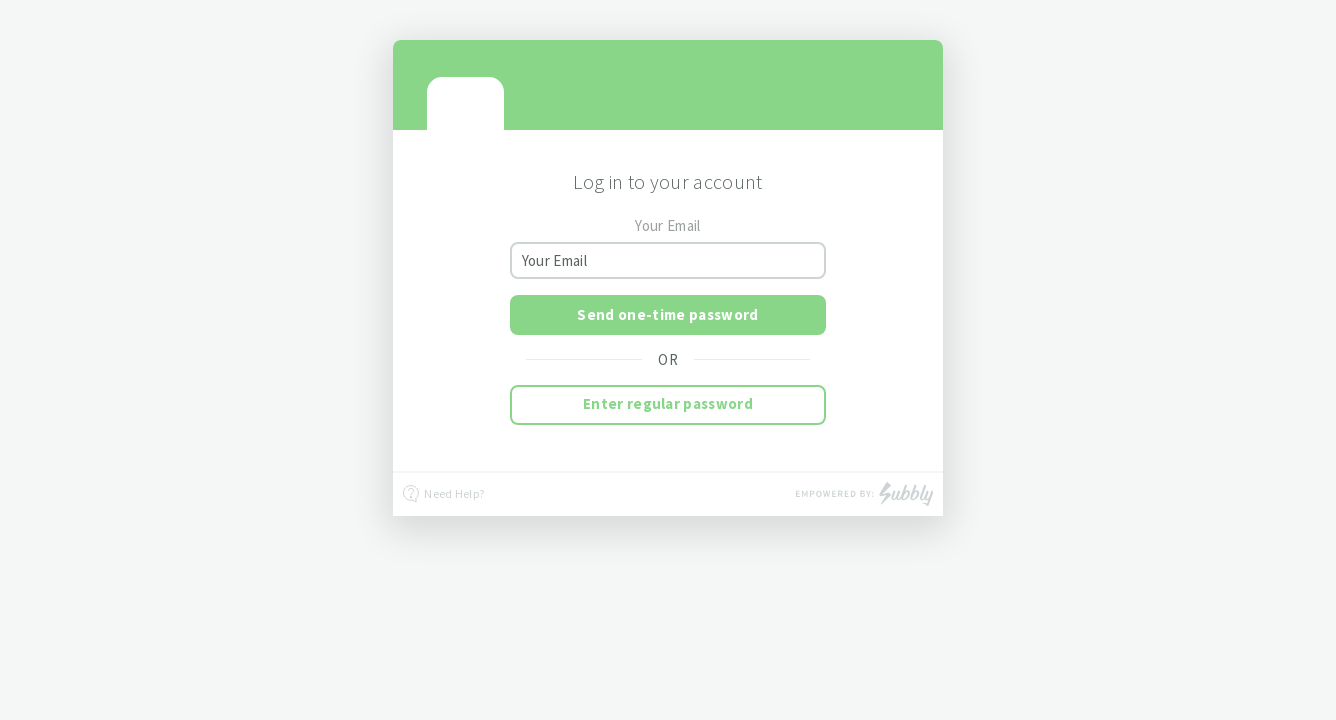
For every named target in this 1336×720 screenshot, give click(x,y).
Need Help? (443, 494)
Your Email (667, 225)
